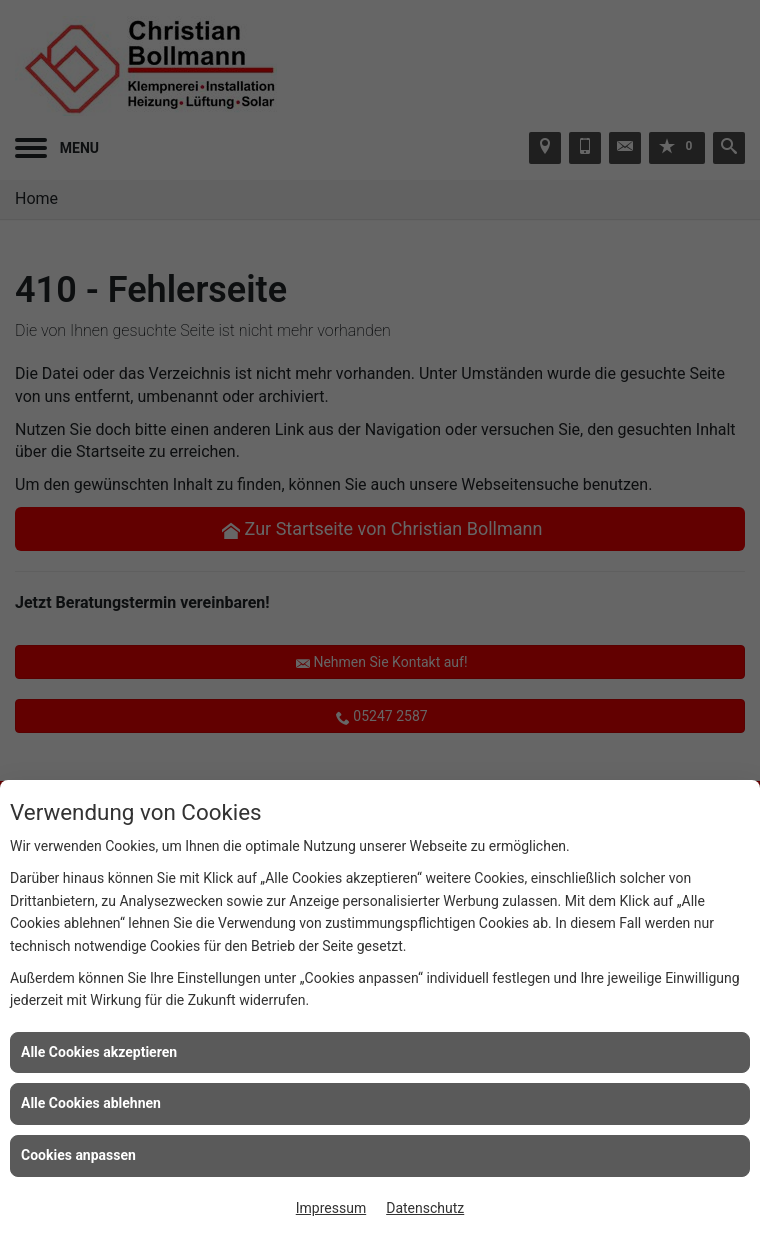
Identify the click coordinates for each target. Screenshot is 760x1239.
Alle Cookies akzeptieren (99, 1052)
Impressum (331, 1208)
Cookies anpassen (78, 1155)
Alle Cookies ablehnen (91, 1103)
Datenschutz (425, 1208)
